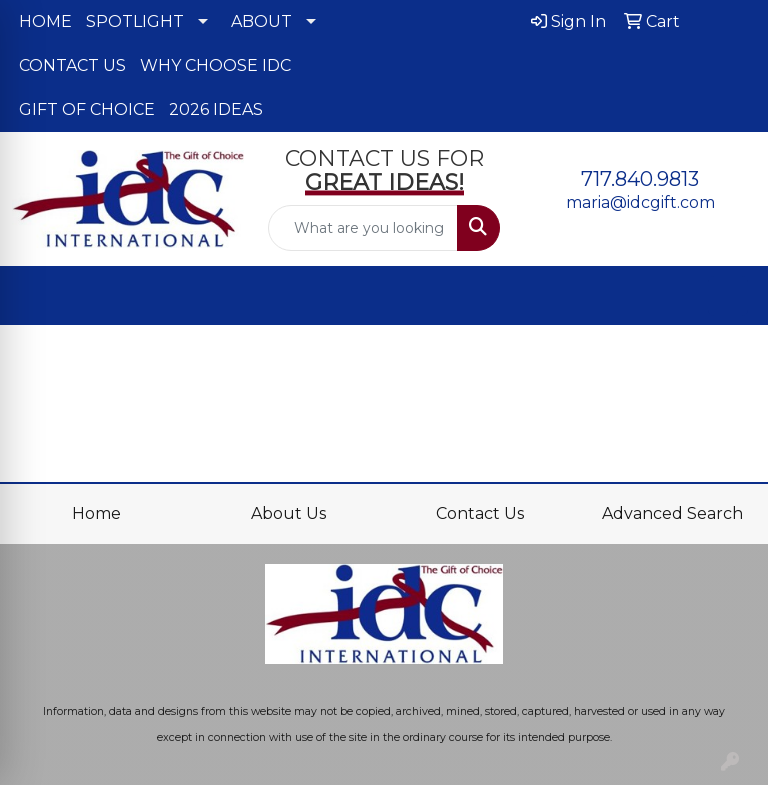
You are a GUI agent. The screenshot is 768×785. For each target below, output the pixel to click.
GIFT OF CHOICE (87, 109)
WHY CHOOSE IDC (215, 65)
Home (96, 513)
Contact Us (480, 513)
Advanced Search (672, 513)
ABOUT (261, 21)
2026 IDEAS (216, 109)
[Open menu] (728, 296)
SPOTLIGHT (135, 21)
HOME (45, 21)
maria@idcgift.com (640, 202)
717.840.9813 (640, 179)
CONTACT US (72, 65)
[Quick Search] (363, 228)
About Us (288, 513)
